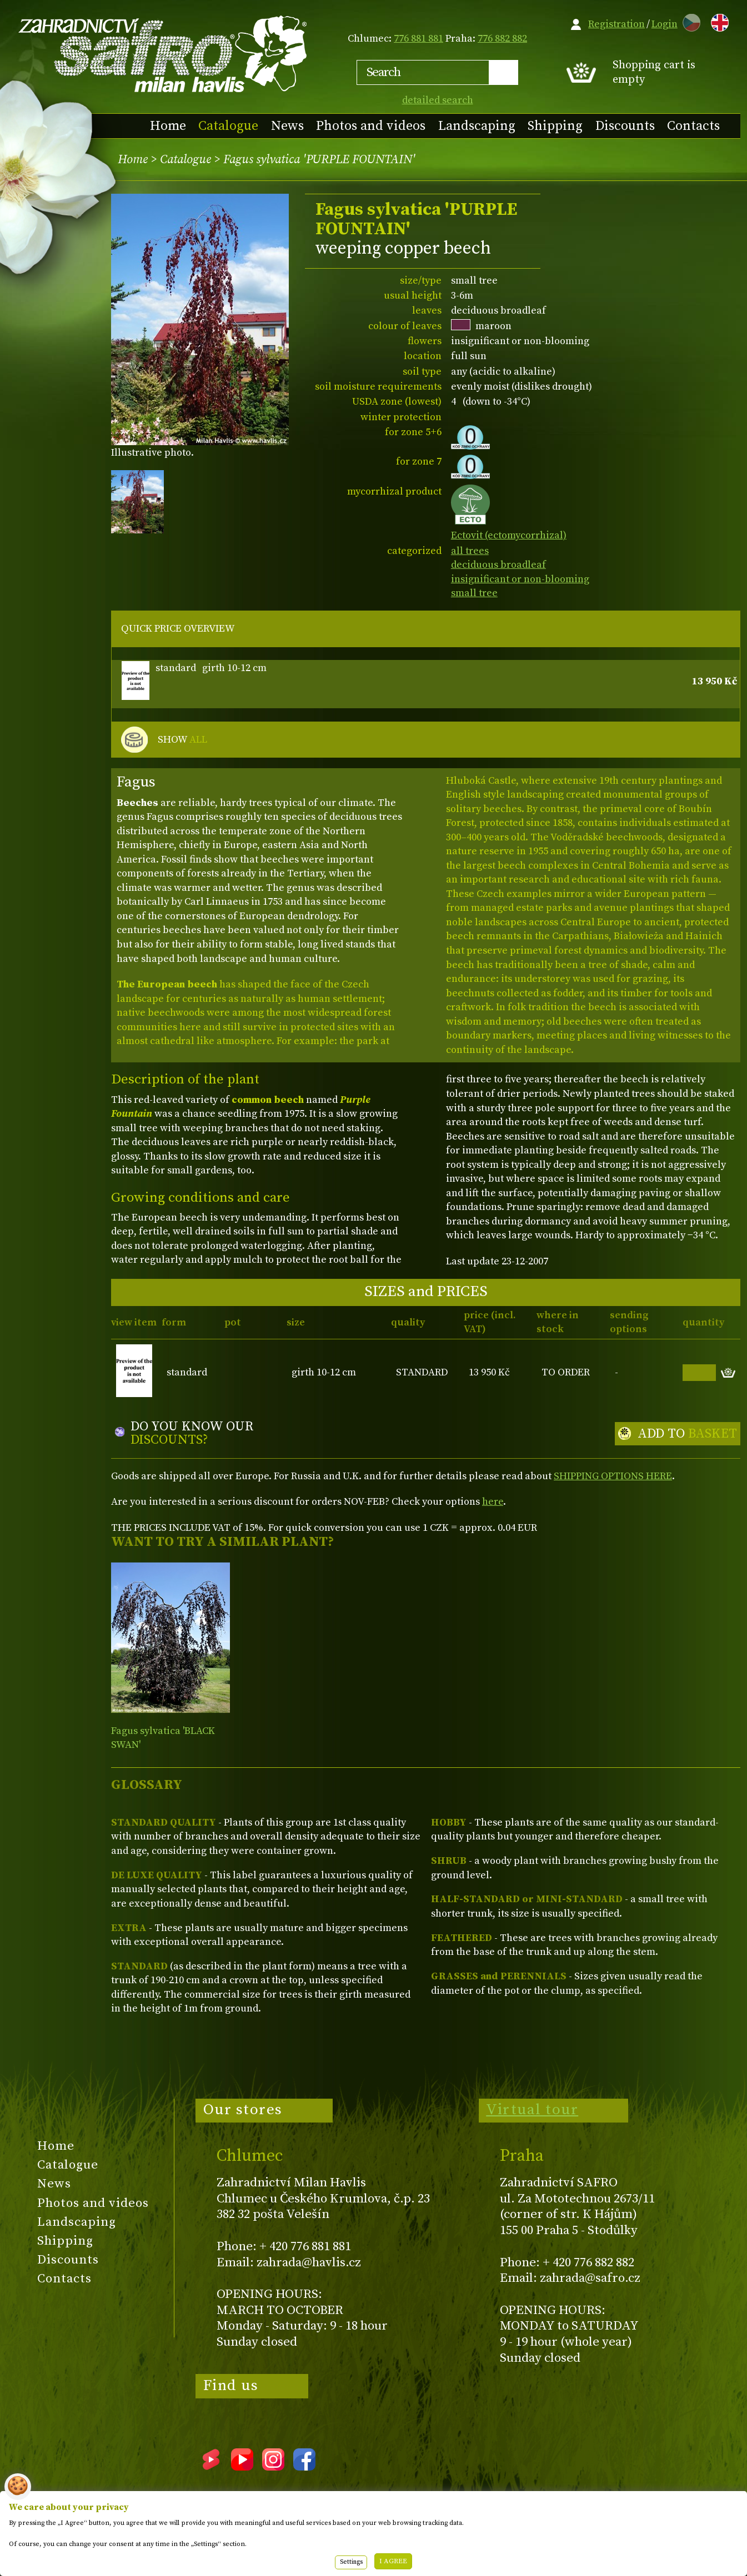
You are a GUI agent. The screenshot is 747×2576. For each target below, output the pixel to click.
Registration (616, 24)
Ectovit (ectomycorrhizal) (508, 528)
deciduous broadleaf (498, 564)
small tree (474, 593)
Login (664, 24)
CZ (689, 20)
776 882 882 (502, 38)
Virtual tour (532, 2109)
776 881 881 (418, 38)
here (492, 1501)
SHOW (182, 740)
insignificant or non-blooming (520, 579)
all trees (470, 551)
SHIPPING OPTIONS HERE (613, 1476)
